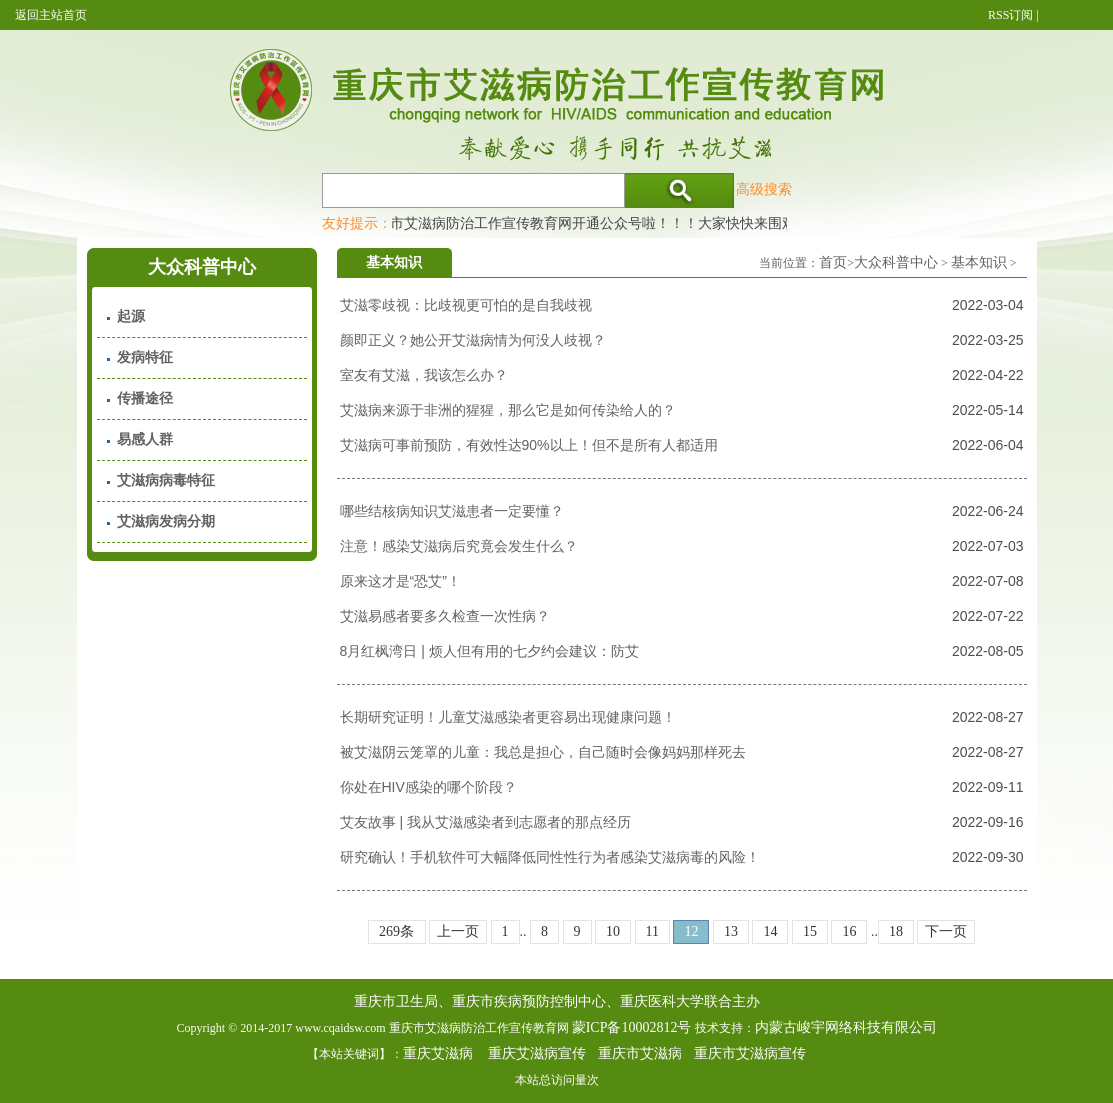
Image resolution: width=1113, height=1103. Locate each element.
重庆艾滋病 (438, 1053)
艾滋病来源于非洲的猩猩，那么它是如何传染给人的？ (508, 410)
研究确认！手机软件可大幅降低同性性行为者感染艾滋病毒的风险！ (550, 857)
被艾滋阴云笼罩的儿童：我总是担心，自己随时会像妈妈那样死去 (543, 752)
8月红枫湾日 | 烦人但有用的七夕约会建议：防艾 (489, 651)
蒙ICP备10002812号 (632, 1027)
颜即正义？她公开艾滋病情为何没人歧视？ (473, 340)
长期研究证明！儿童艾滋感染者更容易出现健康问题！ (508, 717)
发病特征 (145, 357)
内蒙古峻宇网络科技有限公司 (846, 1027)
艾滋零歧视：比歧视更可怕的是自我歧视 (466, 305)
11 (652, 931)
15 (810, 931)
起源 (131, 316)
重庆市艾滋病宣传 (750, 1053)
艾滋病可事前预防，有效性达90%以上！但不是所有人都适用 (529, 445)
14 (770, 931)
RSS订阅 (1010, 15)
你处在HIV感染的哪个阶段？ (428, 787)
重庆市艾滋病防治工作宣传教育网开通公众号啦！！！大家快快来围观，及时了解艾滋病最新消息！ (673, 223)
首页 (833, 262)
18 (896, 931)
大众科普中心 (896, 262)
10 (613, 931)
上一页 (458, 931)
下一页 (946, 931)
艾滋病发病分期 (166, 521)
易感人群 (145, 439)
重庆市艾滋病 (640, 1053)
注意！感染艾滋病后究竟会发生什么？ (459, 546)
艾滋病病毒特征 (166, 480)
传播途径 (145, 398)
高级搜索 (764, 189)
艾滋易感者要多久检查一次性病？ (445, 616)
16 (849, 931)
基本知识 (979, 262)
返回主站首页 (51, 15)
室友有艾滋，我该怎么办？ (424, 375)
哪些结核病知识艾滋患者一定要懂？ (452, 511)
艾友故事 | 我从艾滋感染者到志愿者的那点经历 (485, 822)
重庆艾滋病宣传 (537, 1053)
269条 (396, 931)
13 (731, 931)
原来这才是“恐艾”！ (400, 581)
